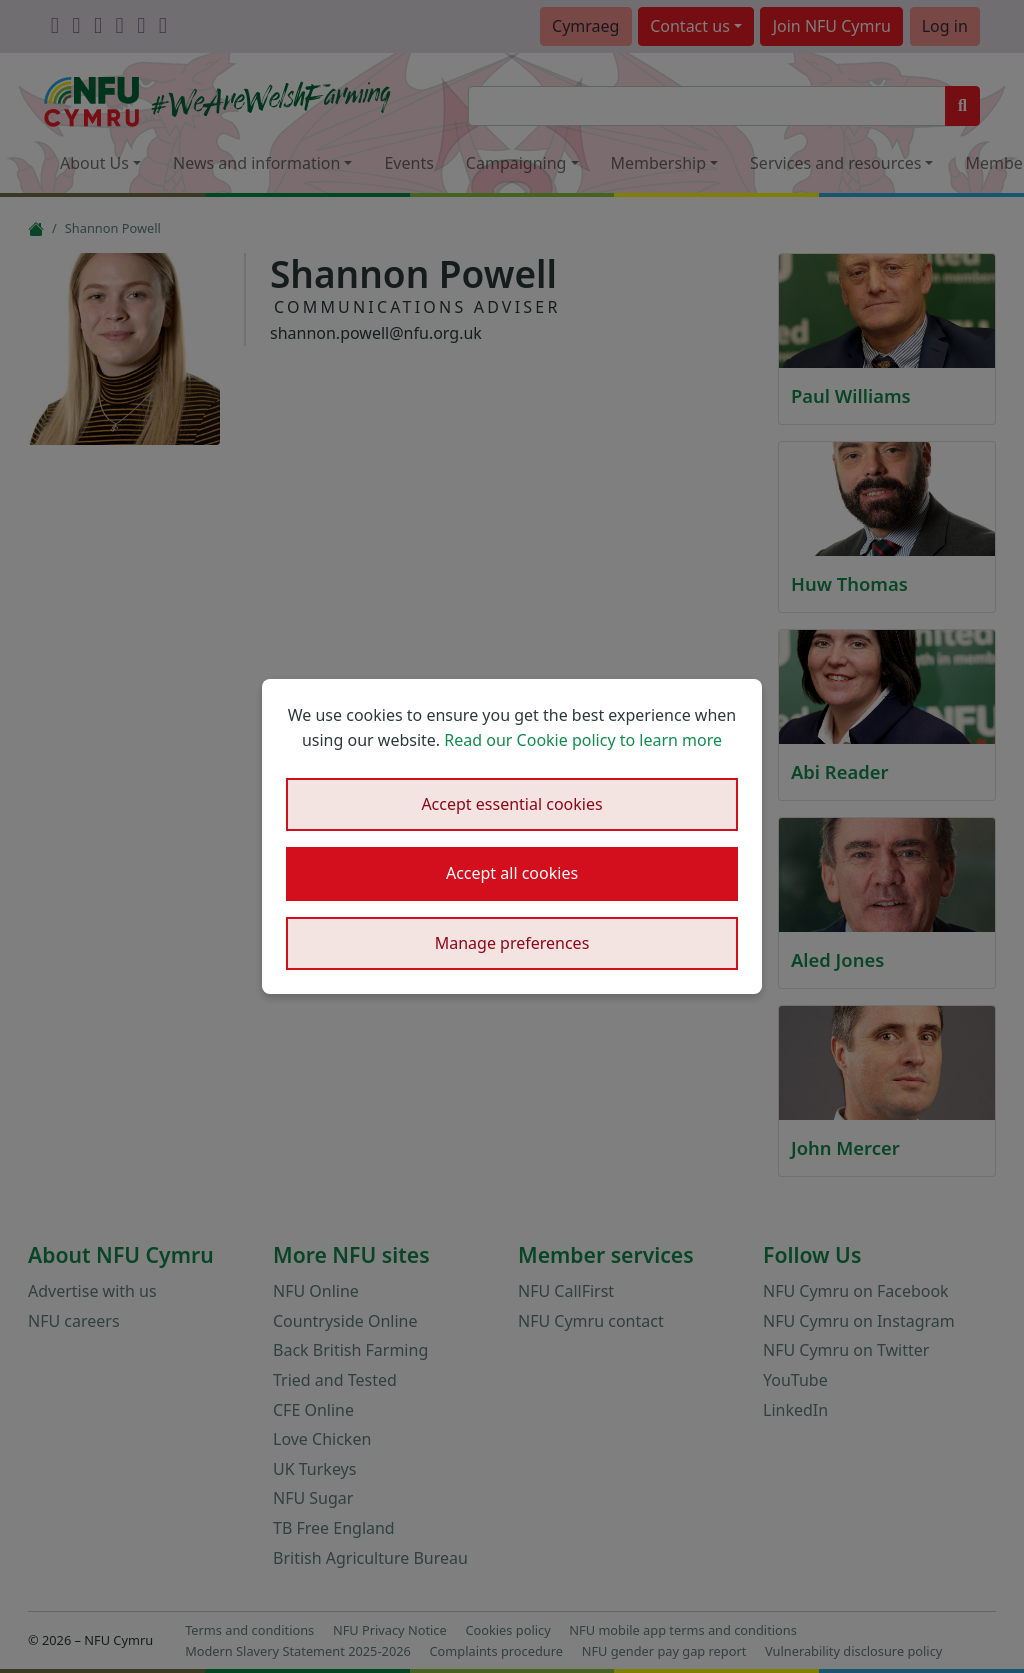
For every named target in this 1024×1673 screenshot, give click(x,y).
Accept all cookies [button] (512, 873)
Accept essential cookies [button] (511, 804)
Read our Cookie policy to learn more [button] (583, 740)
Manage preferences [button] (512, 943)
